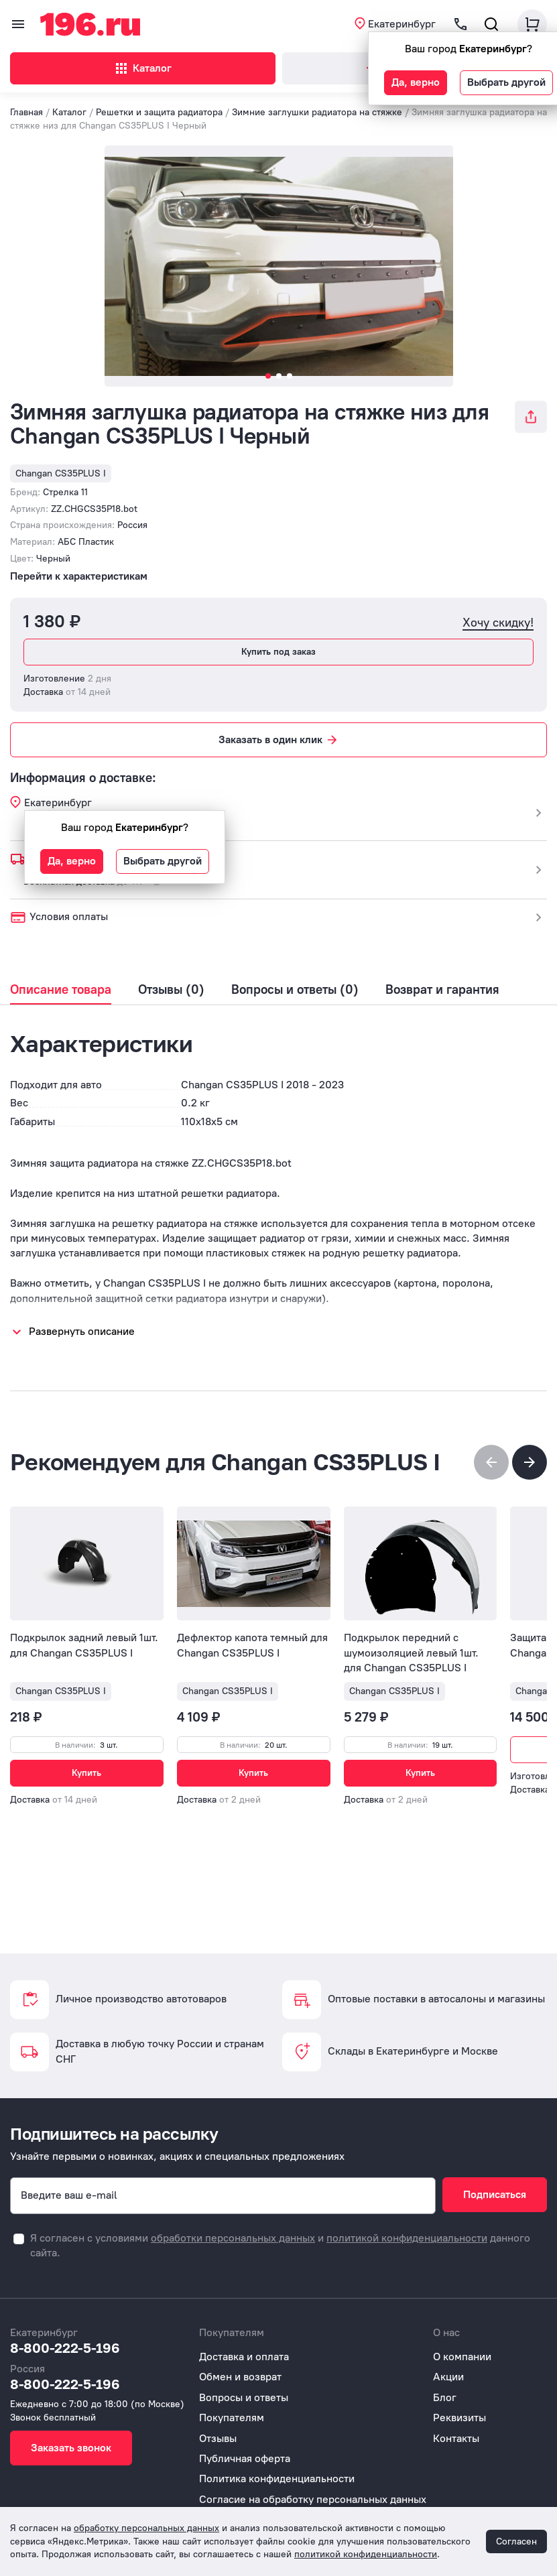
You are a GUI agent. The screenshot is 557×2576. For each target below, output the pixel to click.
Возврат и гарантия (442, 989)
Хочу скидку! (498, 623)
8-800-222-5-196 (65, 2347)
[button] (529, 1462)
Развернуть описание (82, 1331)
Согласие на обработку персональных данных (312, 2499)
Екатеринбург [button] (402, 23)
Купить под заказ (278, 651)
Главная (26, 112)
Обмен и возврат (240, 2376)
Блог (444, 2397)
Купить (86, 1773)
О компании (462, 2356)
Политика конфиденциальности (277, 2478)
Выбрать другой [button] (506, 82)
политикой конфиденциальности (406, 2238)
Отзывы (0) (171, 989)
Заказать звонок (71, 2447)
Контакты (456, 2438)
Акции (448, 2376)
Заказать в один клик (279, 740)
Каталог (142, 68)
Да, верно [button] (415, 82)
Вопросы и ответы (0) (295, 989)
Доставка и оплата (244, 2356)
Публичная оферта (244, 2458)
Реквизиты (459, 2417)
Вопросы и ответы (243, 2397)
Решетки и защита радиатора (159, 112)
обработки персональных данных (233, 2238)
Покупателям (231, 2417)
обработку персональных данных (146, 2528)
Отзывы (218, 2438)
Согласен (516, 2541)
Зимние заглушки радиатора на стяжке (317, 112)
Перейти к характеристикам (78, 576)
